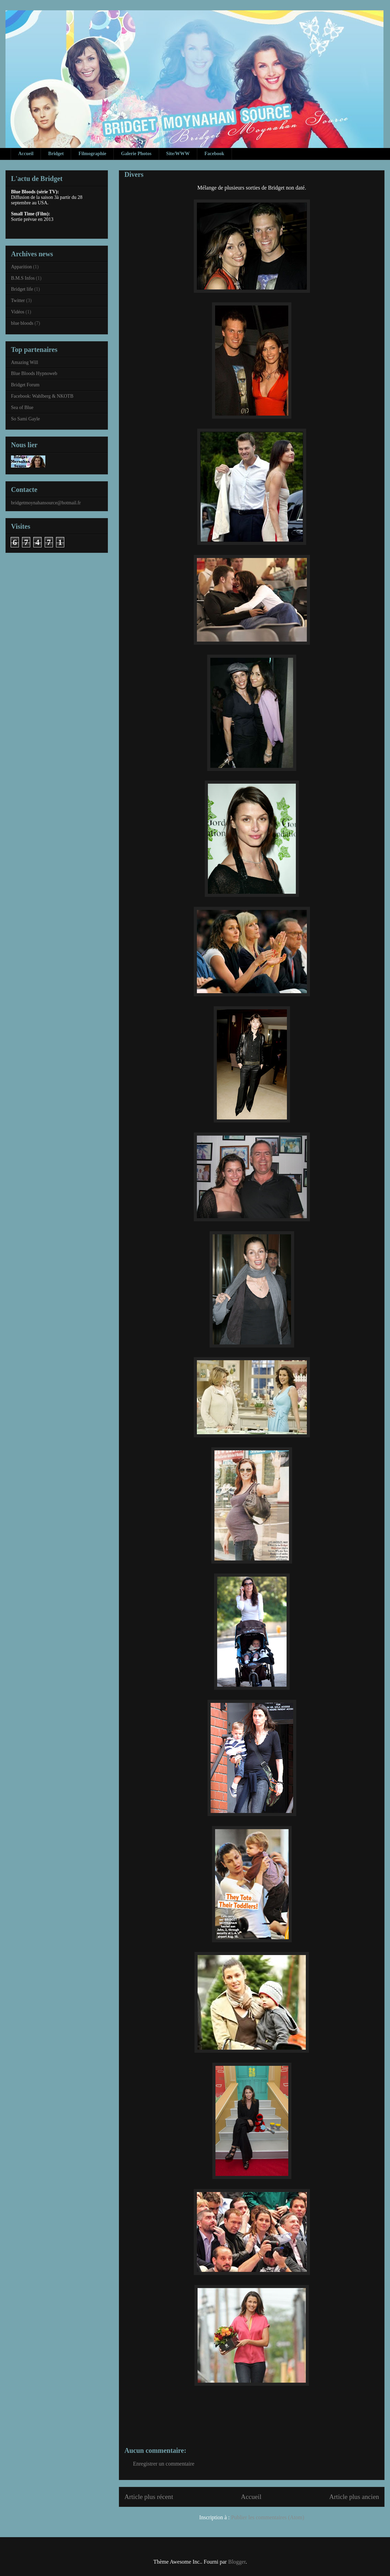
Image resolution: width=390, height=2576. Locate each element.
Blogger (237, 2562)
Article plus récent (148, 2496)
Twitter (18, 300)
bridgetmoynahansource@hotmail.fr (46, 502)
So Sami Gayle (25, 418)
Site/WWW (178, 153)
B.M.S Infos (23, 278)
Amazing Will (24, 362)
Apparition (21, 266)
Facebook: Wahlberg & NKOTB (42, 396)
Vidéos (17, 311)
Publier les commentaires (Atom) (267, 2517)
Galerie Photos (136, 153)
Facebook (214, 153)
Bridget (56, 153)
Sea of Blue (22, 407)
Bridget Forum (25, 384)
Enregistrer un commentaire (163, 2464)
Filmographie (92, 153)
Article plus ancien (354, 2496)
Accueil (25, 153)
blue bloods (22, 323)
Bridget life (22, 289)
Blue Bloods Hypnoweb (34, 373)
